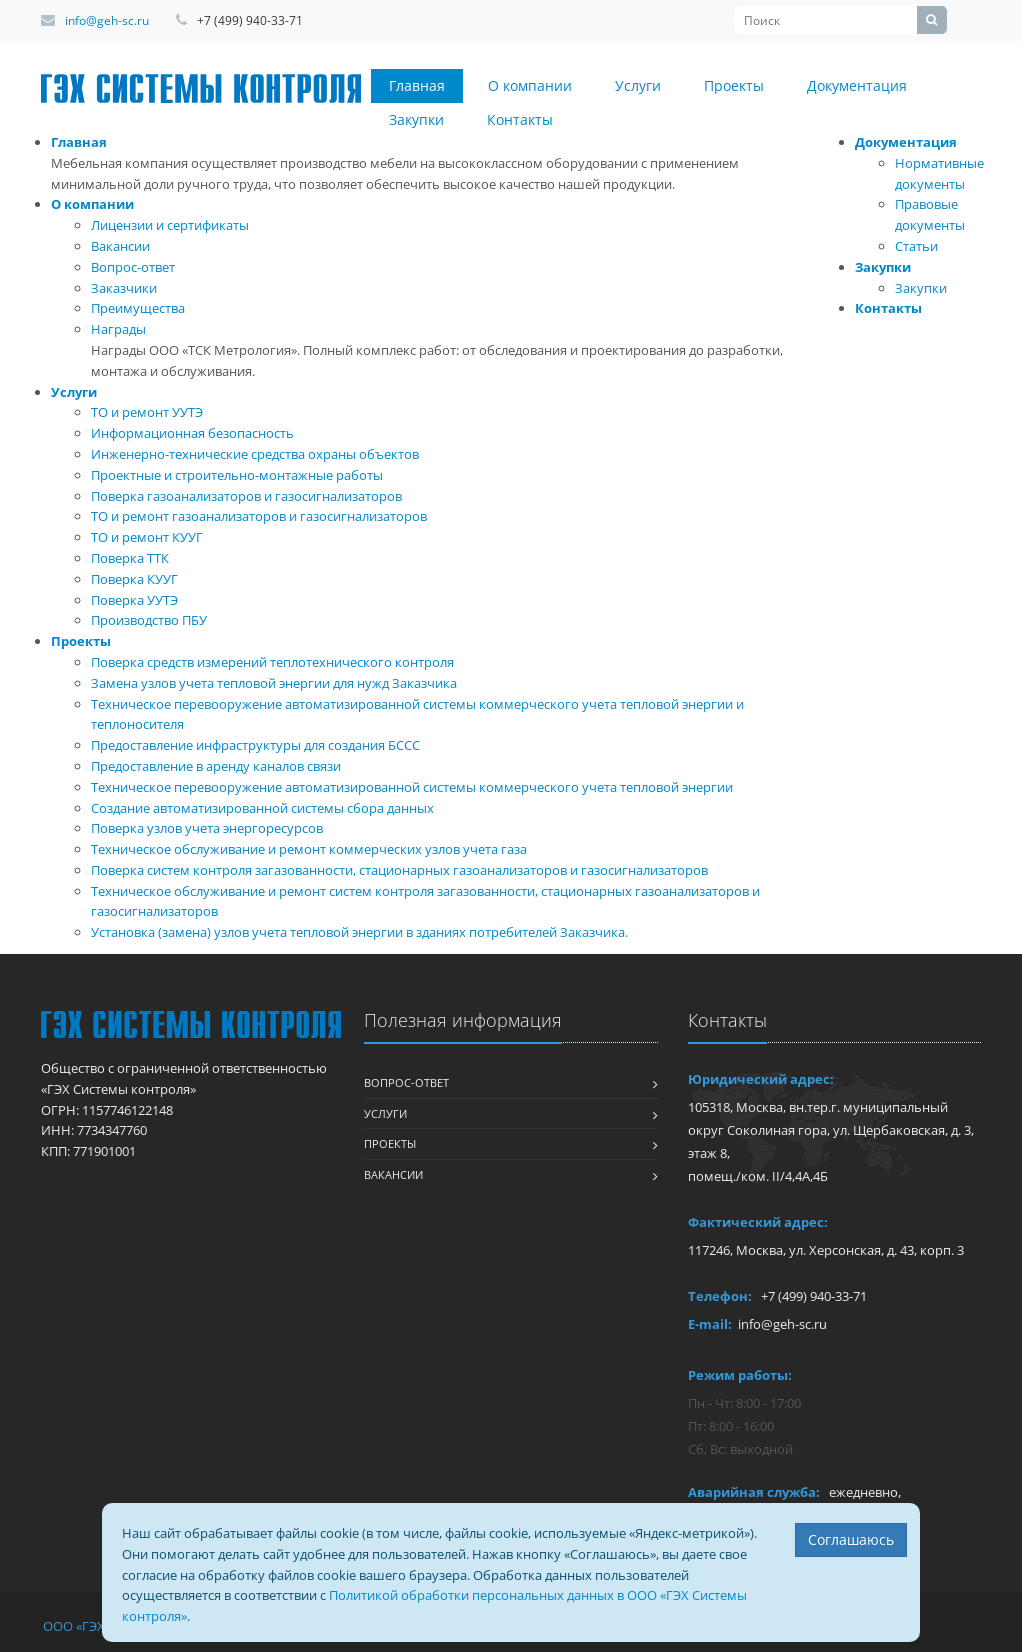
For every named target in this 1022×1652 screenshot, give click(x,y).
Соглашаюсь (851, 1539)
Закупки (416, 119)
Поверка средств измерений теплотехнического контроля (272, 662)
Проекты (734, 85)
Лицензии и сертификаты (170, 225)
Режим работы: (740, 1375)
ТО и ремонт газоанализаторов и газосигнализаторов (259, 516)
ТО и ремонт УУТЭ (147, 412)
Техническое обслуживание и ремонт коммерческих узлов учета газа (309, 849)
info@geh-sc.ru (107, 20)
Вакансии (120, 246)
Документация (857, 85)
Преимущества (138, 308)
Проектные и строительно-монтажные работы (237, 475)
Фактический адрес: (758, 1222)
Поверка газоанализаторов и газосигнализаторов (246, 496)
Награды (118, 329)
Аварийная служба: (754, 1492)
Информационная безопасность (192, 433)
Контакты (520, 119)
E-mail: (710, 1324)
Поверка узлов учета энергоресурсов (207, 828)
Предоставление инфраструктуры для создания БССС (255, 745)
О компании (530, 85)
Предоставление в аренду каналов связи (216, 766)
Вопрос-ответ (133, 267)
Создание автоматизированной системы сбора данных (262, 808)
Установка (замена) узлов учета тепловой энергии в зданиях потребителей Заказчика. (359, 932)
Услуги (638, 85)
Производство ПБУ (149, 620)
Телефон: (720, 1296)
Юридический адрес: (761, 1079)
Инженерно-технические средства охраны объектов (255, 454)
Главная (417, 85)
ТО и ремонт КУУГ (147, 537)
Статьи (916, 246)
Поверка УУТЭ (134, 600)
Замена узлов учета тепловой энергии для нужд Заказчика (274, 683)
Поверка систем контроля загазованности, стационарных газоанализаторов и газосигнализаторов (399, 870)
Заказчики (124, 288)
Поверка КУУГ (134, 579)
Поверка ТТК (130, 558)
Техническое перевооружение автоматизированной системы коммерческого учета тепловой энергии (412, 787)
